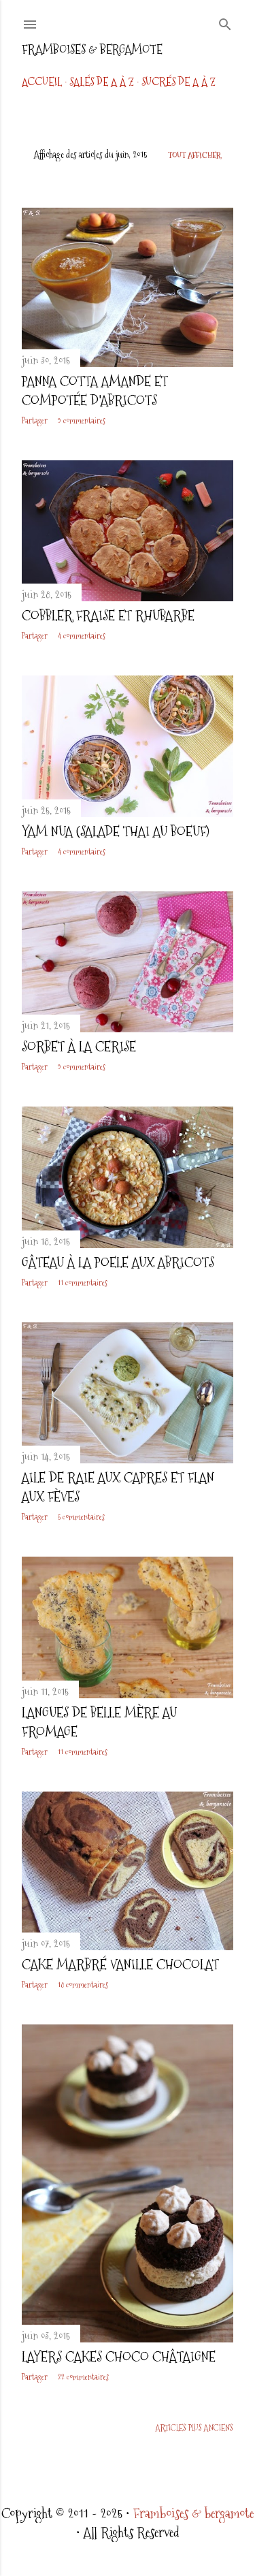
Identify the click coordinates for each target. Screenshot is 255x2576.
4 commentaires (81, 636)
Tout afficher (194, 155)
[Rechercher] (225, 21)
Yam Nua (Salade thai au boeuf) (115, 831)
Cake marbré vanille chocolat (120, 1964)
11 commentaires (82, 1282)
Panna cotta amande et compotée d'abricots (95, 391)
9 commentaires (81, 420)
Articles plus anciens (194, 2428)
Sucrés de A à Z (178, 82)
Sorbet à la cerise (79, 1046)
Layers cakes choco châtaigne (119, 2356)
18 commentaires (83, 1984)
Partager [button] (35, 420)
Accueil (42, 82)
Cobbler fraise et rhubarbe (108, 615)
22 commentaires (83, 2377)
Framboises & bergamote (92, 49)
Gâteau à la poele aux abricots (118, 1262)
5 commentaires (81, 1517)
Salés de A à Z (101, 82)
